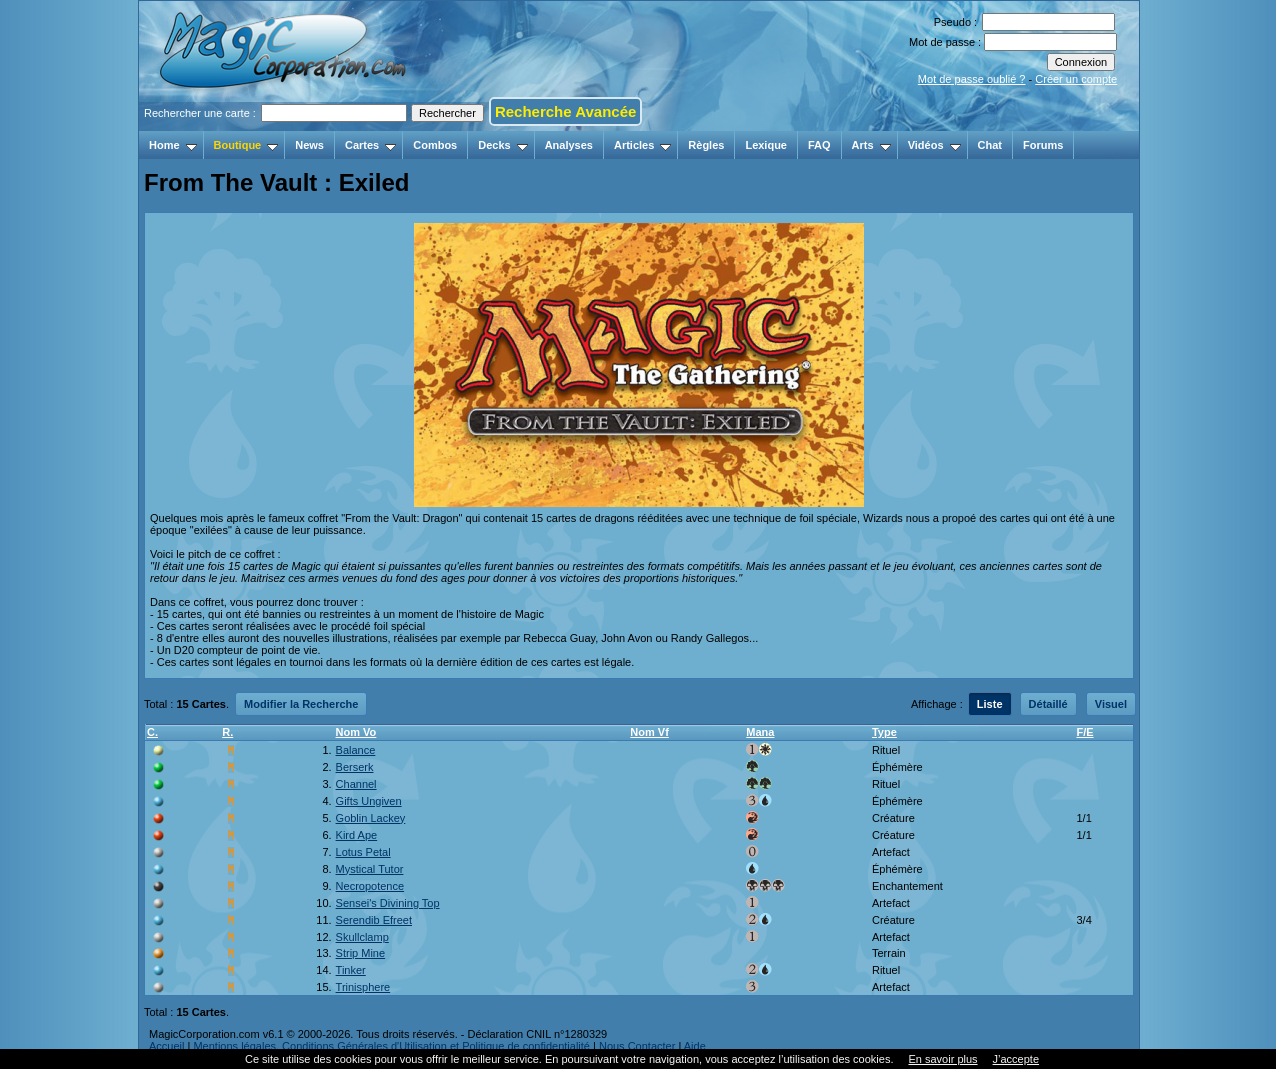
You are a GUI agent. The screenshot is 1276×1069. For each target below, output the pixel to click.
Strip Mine (361, 953)
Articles (642, 145)
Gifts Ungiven (369, 801)
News (309, 145)
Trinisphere (363, 987)
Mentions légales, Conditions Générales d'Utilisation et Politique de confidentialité (391, 1046)
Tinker (351, 970)
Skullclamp (362, 937)
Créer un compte (1076, 79)
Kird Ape (357, 835)
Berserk (355, 767)
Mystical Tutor (370, 869)
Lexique (766, 145)
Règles (706, 145)
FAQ (819, 145)
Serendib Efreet (374, 920)
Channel (356, 784)
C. (152, 732)
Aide (695, 1046)
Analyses (569, 145)
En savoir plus (942, 1059)
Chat (990, 145)
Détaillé (1048, 704)
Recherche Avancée (565, 111)
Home (173, 145)
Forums (1043, 145)
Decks (502, 145)
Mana (760, 732)
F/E (1084, 732)
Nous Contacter (637, 1046)
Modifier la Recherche (301, 704)
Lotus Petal (363, 852)
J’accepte (1016, 1059)
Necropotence (370, 886)
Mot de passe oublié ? (972, 79)
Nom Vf (649, 732)
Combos (435, 145)
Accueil (166, 1046)
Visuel (1111, 704)
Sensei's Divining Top (388, 903)
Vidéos (934, 145)
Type (884, 732)
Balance (356, 750)
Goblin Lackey (371, 818)
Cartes (370, 145)
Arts (871, 145)
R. (227, 732)
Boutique (246, 145)
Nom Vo (356, 732)
